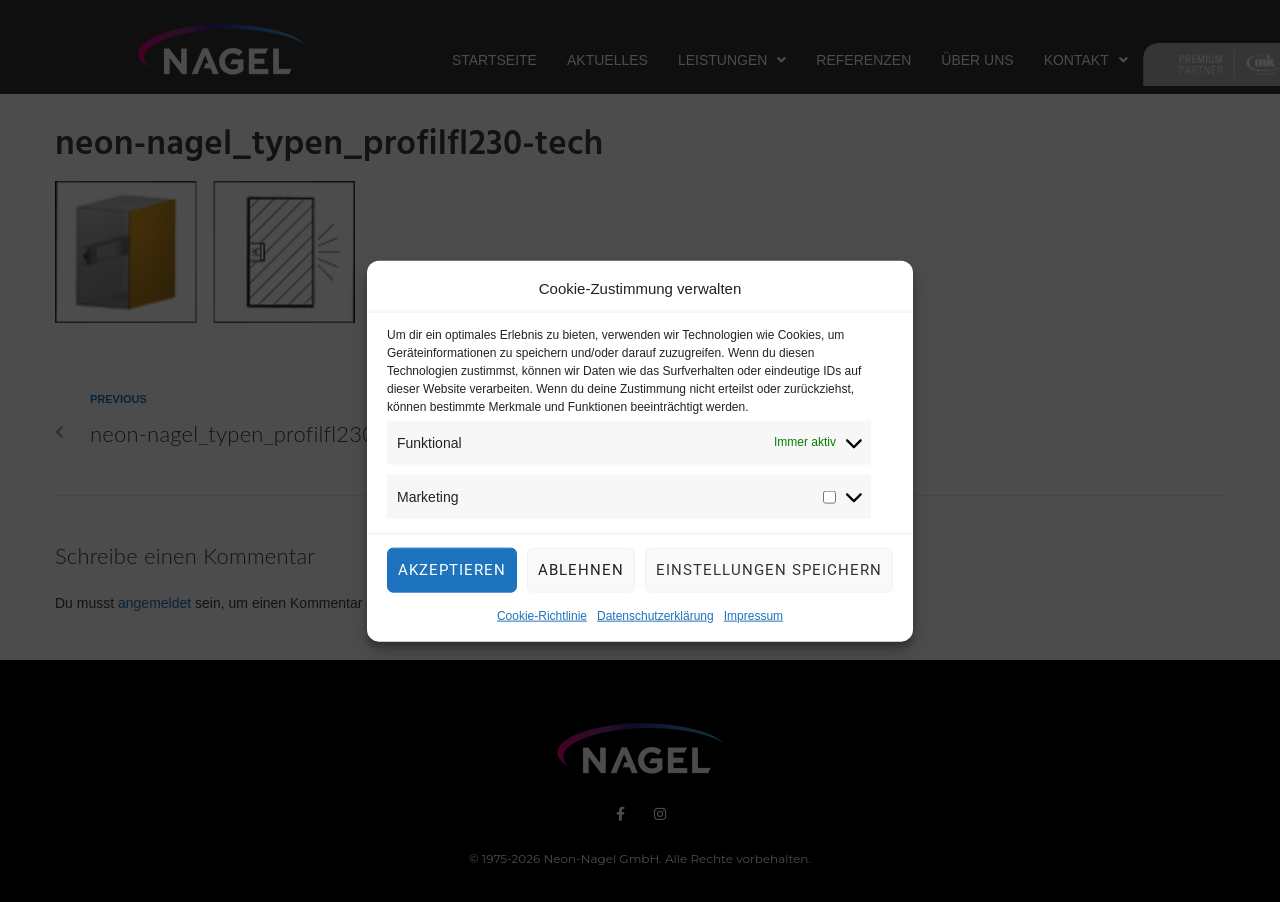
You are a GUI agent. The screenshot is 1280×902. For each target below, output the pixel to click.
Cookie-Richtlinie (542, 622)
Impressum (753, 622)
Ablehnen (581, 576)
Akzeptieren (452, 576)
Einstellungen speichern (769, 576)
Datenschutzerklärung (655, 622)
